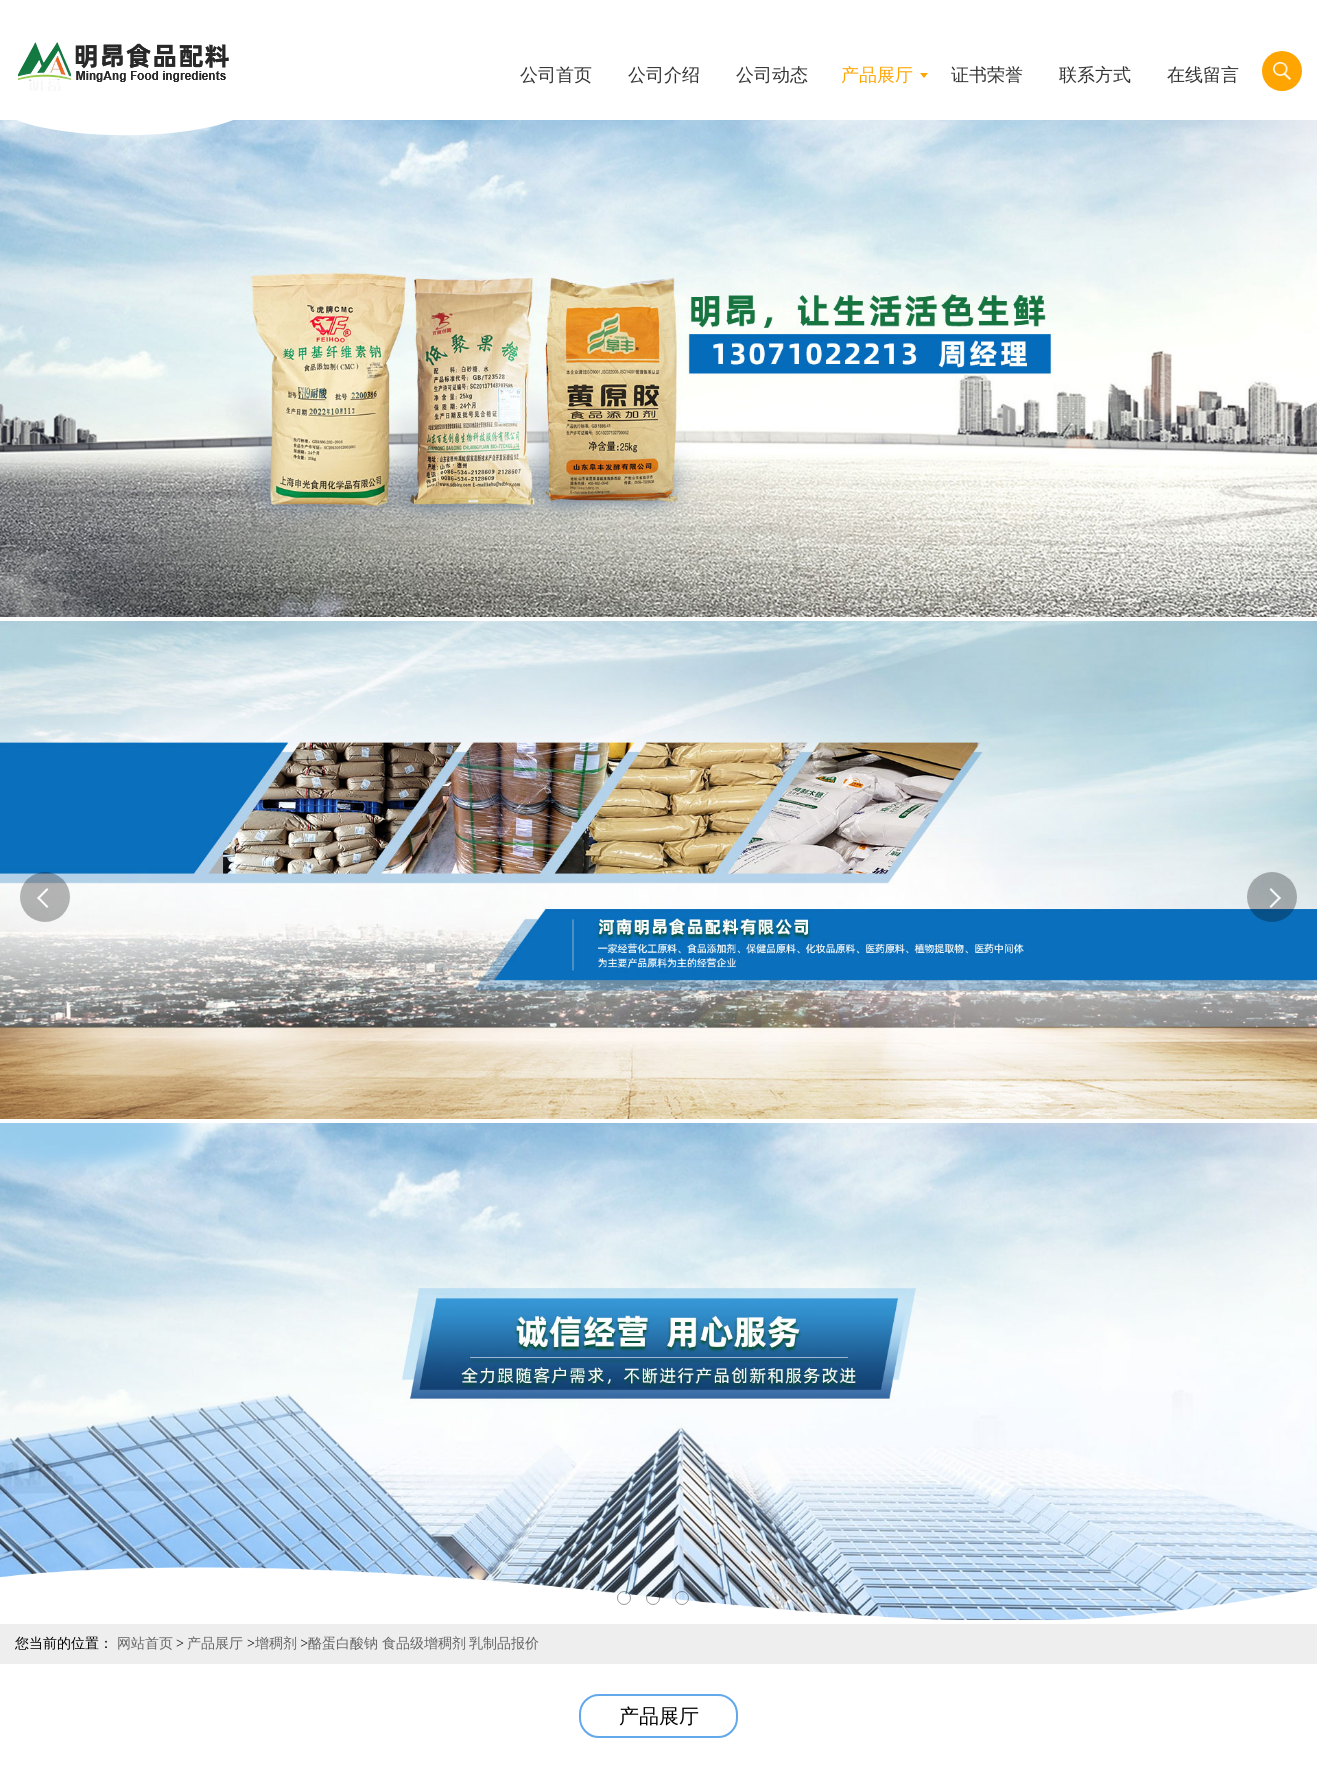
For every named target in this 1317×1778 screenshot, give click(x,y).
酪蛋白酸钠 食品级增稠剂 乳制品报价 (423, 1643)
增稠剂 (276, 1643)
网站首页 (145, 1643)
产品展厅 (215, 1643)
